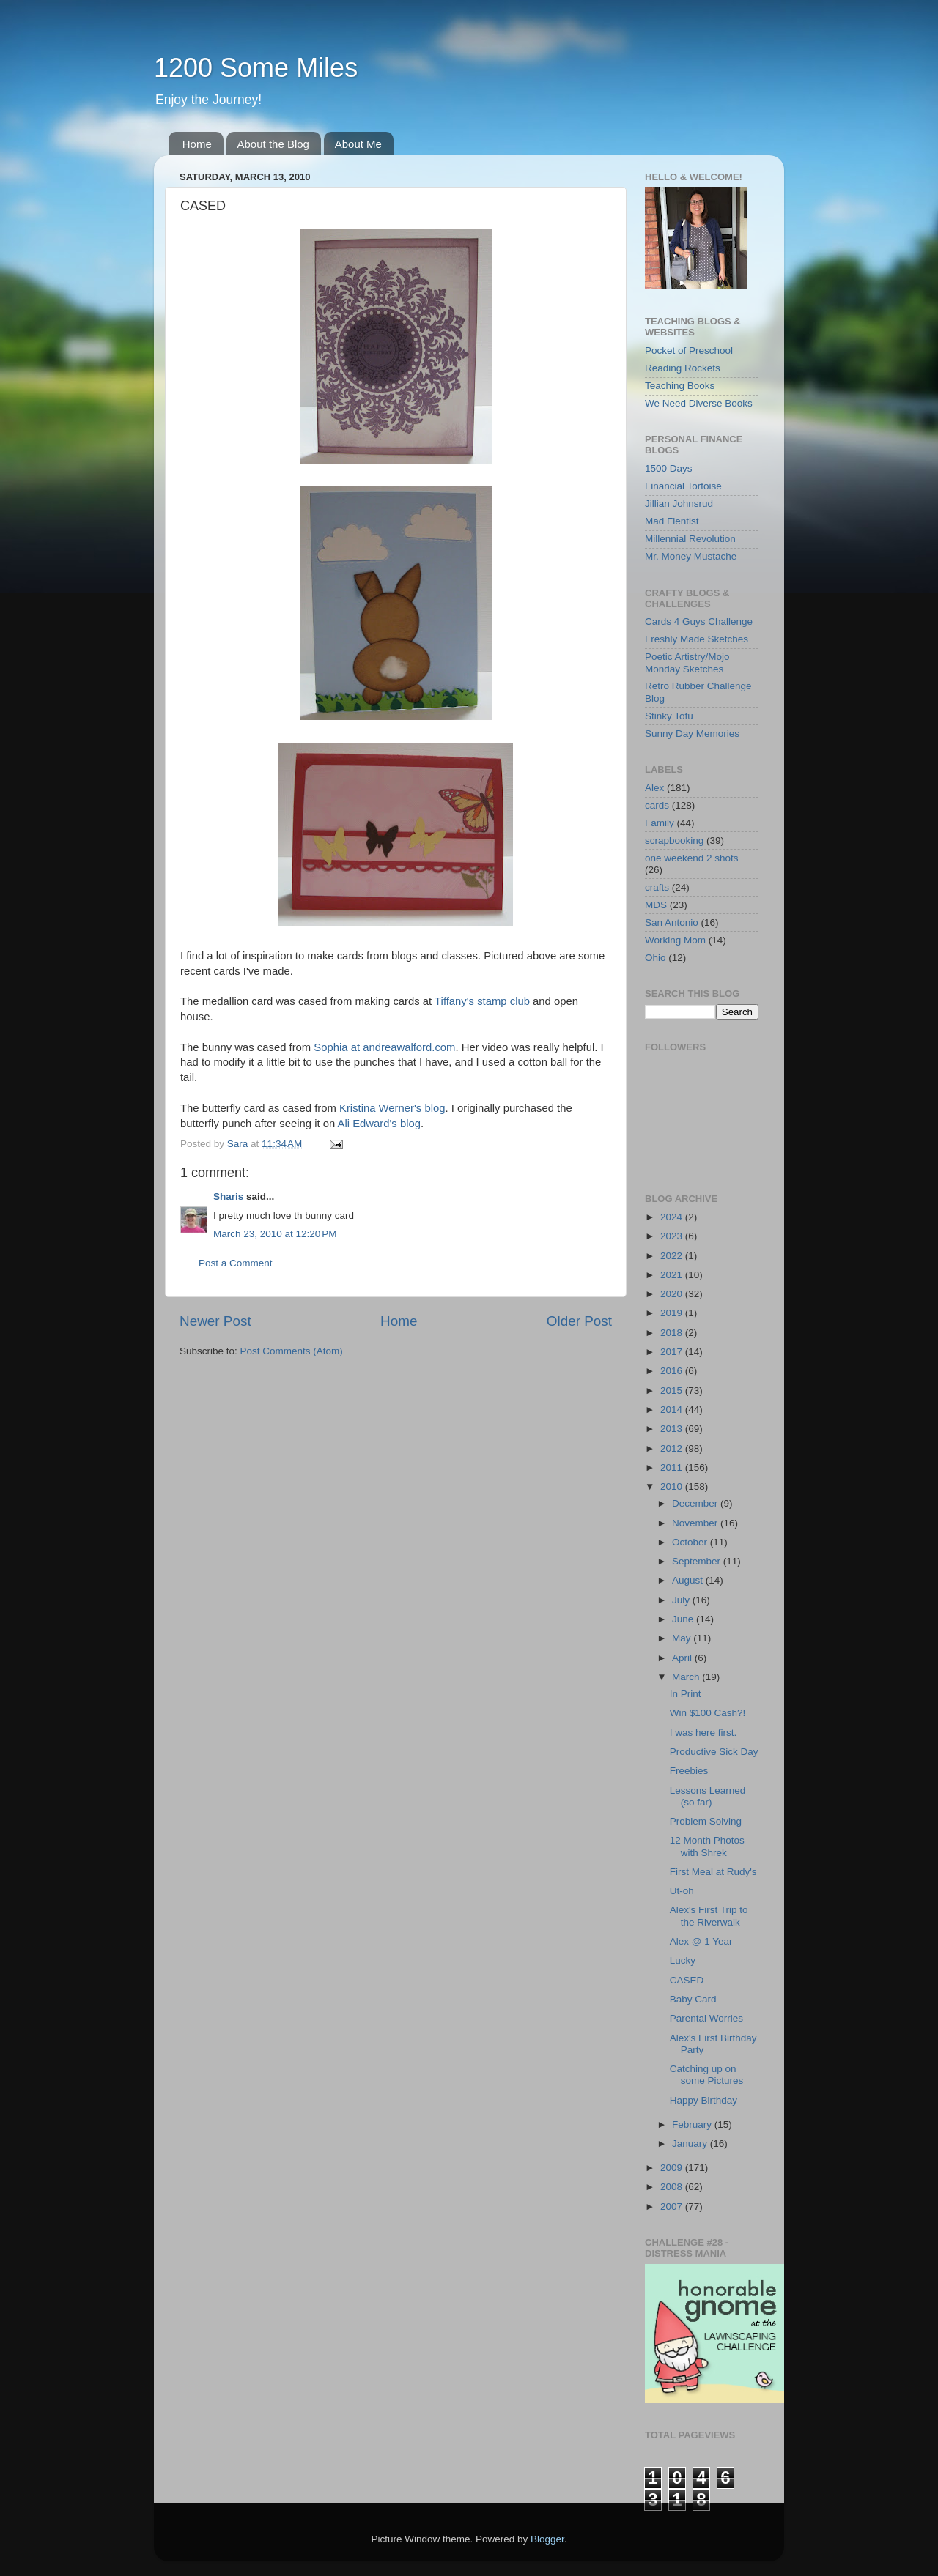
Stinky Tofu (669, 715)
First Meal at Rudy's (713, 1871)
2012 (672, 1448)
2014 (672, 1409)
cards (657, 805)
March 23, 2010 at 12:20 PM (274, 1233)
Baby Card (693, 1999)
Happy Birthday (703, 2100)
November (696, 1523)
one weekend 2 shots (692, 858)
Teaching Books (679, 385)
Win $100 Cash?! (708, 1712)
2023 (672, 1236)
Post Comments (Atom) (291, 1350)
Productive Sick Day (714, 1751)
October (691, 1542)
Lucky (682, 1960)
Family (659, 822)
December (696, 1503)
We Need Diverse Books (699, 403)
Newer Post (215, 1321)
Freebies (689, 1770)
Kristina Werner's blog (392, 1108)
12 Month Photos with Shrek (707, 1846)
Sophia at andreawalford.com (384, 1047)
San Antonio (671, 922)
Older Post (579, 1321)
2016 (672, 1370)
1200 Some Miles (256, 68)
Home (197, 144)
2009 (672, 2167)
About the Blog (273, 144)
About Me (358, 144)
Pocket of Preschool (689, 350)
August (689, 1580)
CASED (687, 1980)
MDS (656, 904)
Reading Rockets (682, 368)
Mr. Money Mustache (690, 556)
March (687, 1676)
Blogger (547, 2539)
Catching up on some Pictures (707, 2074)
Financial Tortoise (683, 485)
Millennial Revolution (690, 538)
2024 (672, 1216)
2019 (672, 1312)
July (682, 1600)
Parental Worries (706, 2018)
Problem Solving (706, 1821)
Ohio (655, 957)
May (682, 1638)
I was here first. (703, 1732)
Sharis (228, 1196)
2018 (672, 1332)
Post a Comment (236, 1263)
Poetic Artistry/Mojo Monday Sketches (687, 662)
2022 (672, 1255)
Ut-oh (682, 1890)
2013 (672, 1428)
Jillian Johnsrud (679, 503)
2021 (672, 1274)
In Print (685, 1693)
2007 (672, 2206)
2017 (672, 1351)
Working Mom (675, 940)
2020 (672, 1293)
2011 (672, 1467)
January (691, 2143)
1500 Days (669, 468)
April (683, 1657)
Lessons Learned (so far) (708, 1796)
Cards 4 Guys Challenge (699, 621)
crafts (657, 887)
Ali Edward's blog (379, 1123)
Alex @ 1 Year (701, 1941)
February (693, 2124)
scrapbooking (674, 840)
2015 (672, 1390)
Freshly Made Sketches (696, 639)
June (684, 1619)
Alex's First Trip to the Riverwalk (709, 1915)
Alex (654, 787)
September (697, 1561)
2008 (672, 2186)
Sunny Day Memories (692, 733)
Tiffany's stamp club (482, 1001)
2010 (672, 1486)
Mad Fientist (672, 521)
